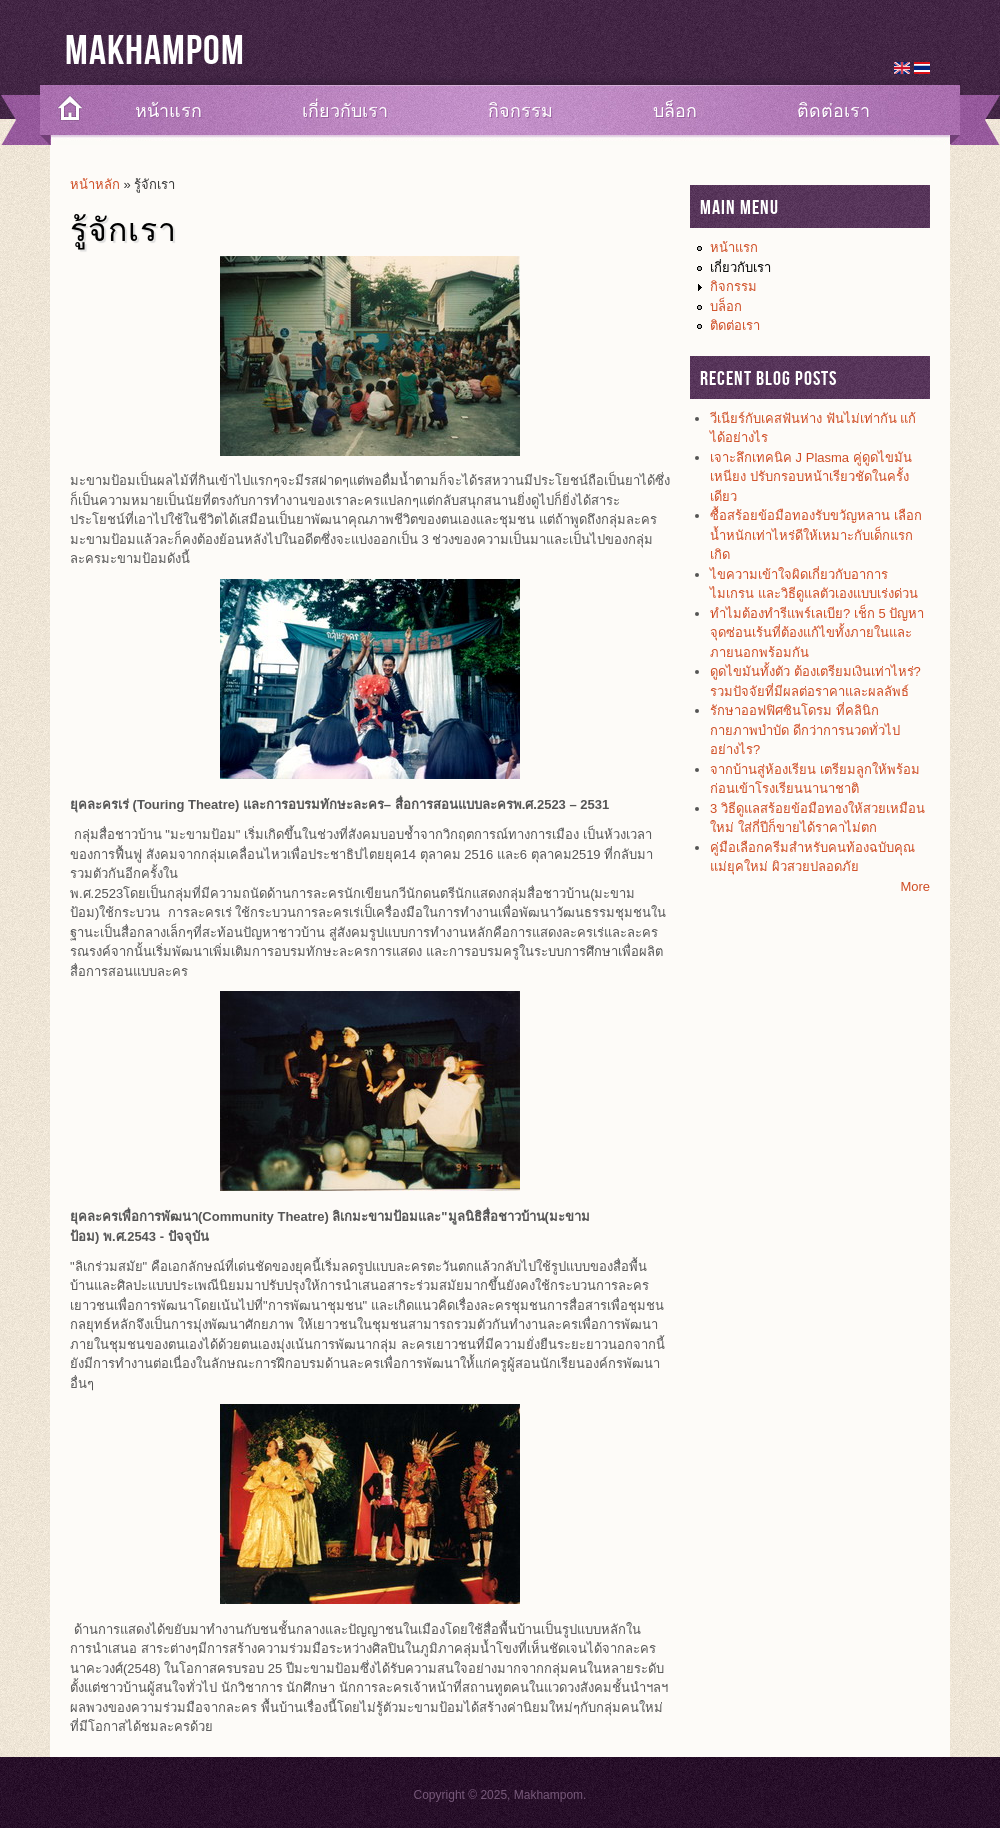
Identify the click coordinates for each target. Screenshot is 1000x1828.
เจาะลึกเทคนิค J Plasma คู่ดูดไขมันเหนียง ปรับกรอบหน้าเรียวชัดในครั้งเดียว (811, 477)
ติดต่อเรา (833, 111)
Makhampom (155, 51)
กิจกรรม (520, 111)
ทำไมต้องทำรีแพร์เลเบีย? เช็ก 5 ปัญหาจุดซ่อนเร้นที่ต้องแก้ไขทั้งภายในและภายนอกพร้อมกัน (817, 633)
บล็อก (675, 111)
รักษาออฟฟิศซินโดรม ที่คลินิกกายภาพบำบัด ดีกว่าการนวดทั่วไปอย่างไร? (805, 730)
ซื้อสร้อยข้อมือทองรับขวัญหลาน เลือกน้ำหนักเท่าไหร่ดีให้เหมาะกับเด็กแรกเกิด (816, 535)
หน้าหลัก (95, 184)
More (915, 886)
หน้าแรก (168, 111)
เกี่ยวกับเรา (345, 111)
